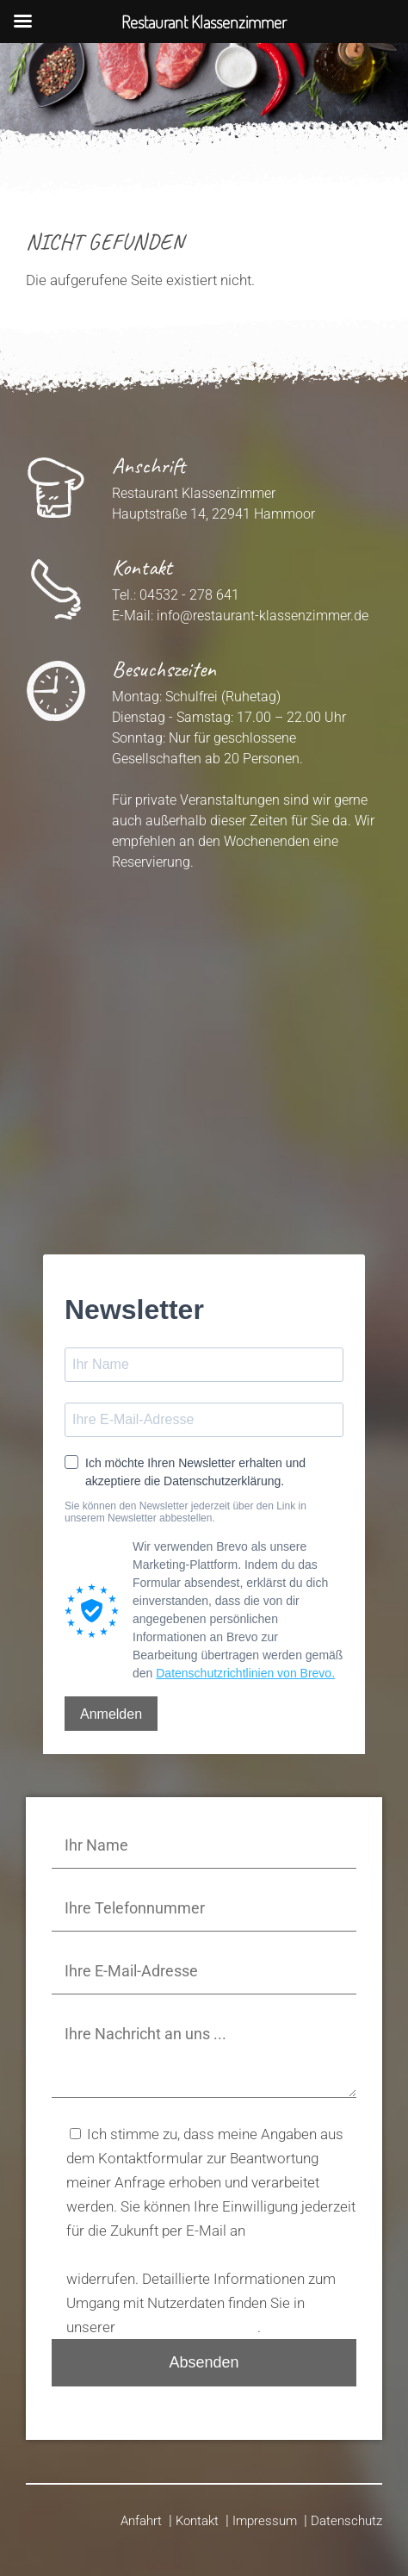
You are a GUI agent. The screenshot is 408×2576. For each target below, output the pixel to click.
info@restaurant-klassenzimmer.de (262, 615)
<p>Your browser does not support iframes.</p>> (204, 1045)
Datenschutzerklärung (188, 2327)
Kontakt (197, 2521)
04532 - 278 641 (189, 595)
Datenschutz (346, 2521)
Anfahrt (141, 2521)
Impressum (264, 2521)
